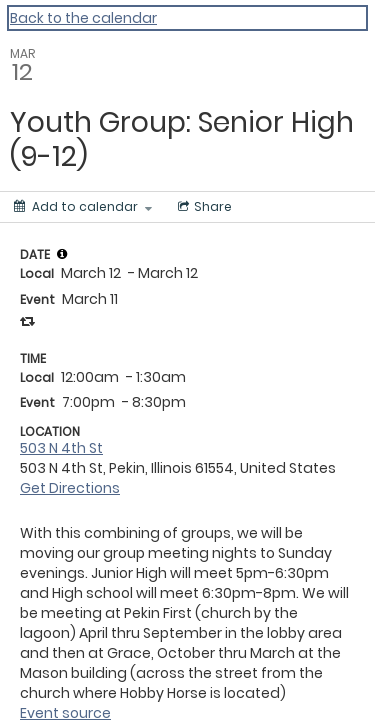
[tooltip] (62, 254)
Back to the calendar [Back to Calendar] (83, 18)
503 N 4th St (61, 448)
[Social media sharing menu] (203, 207)
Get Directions (70, 488)
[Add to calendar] (83, 207)
